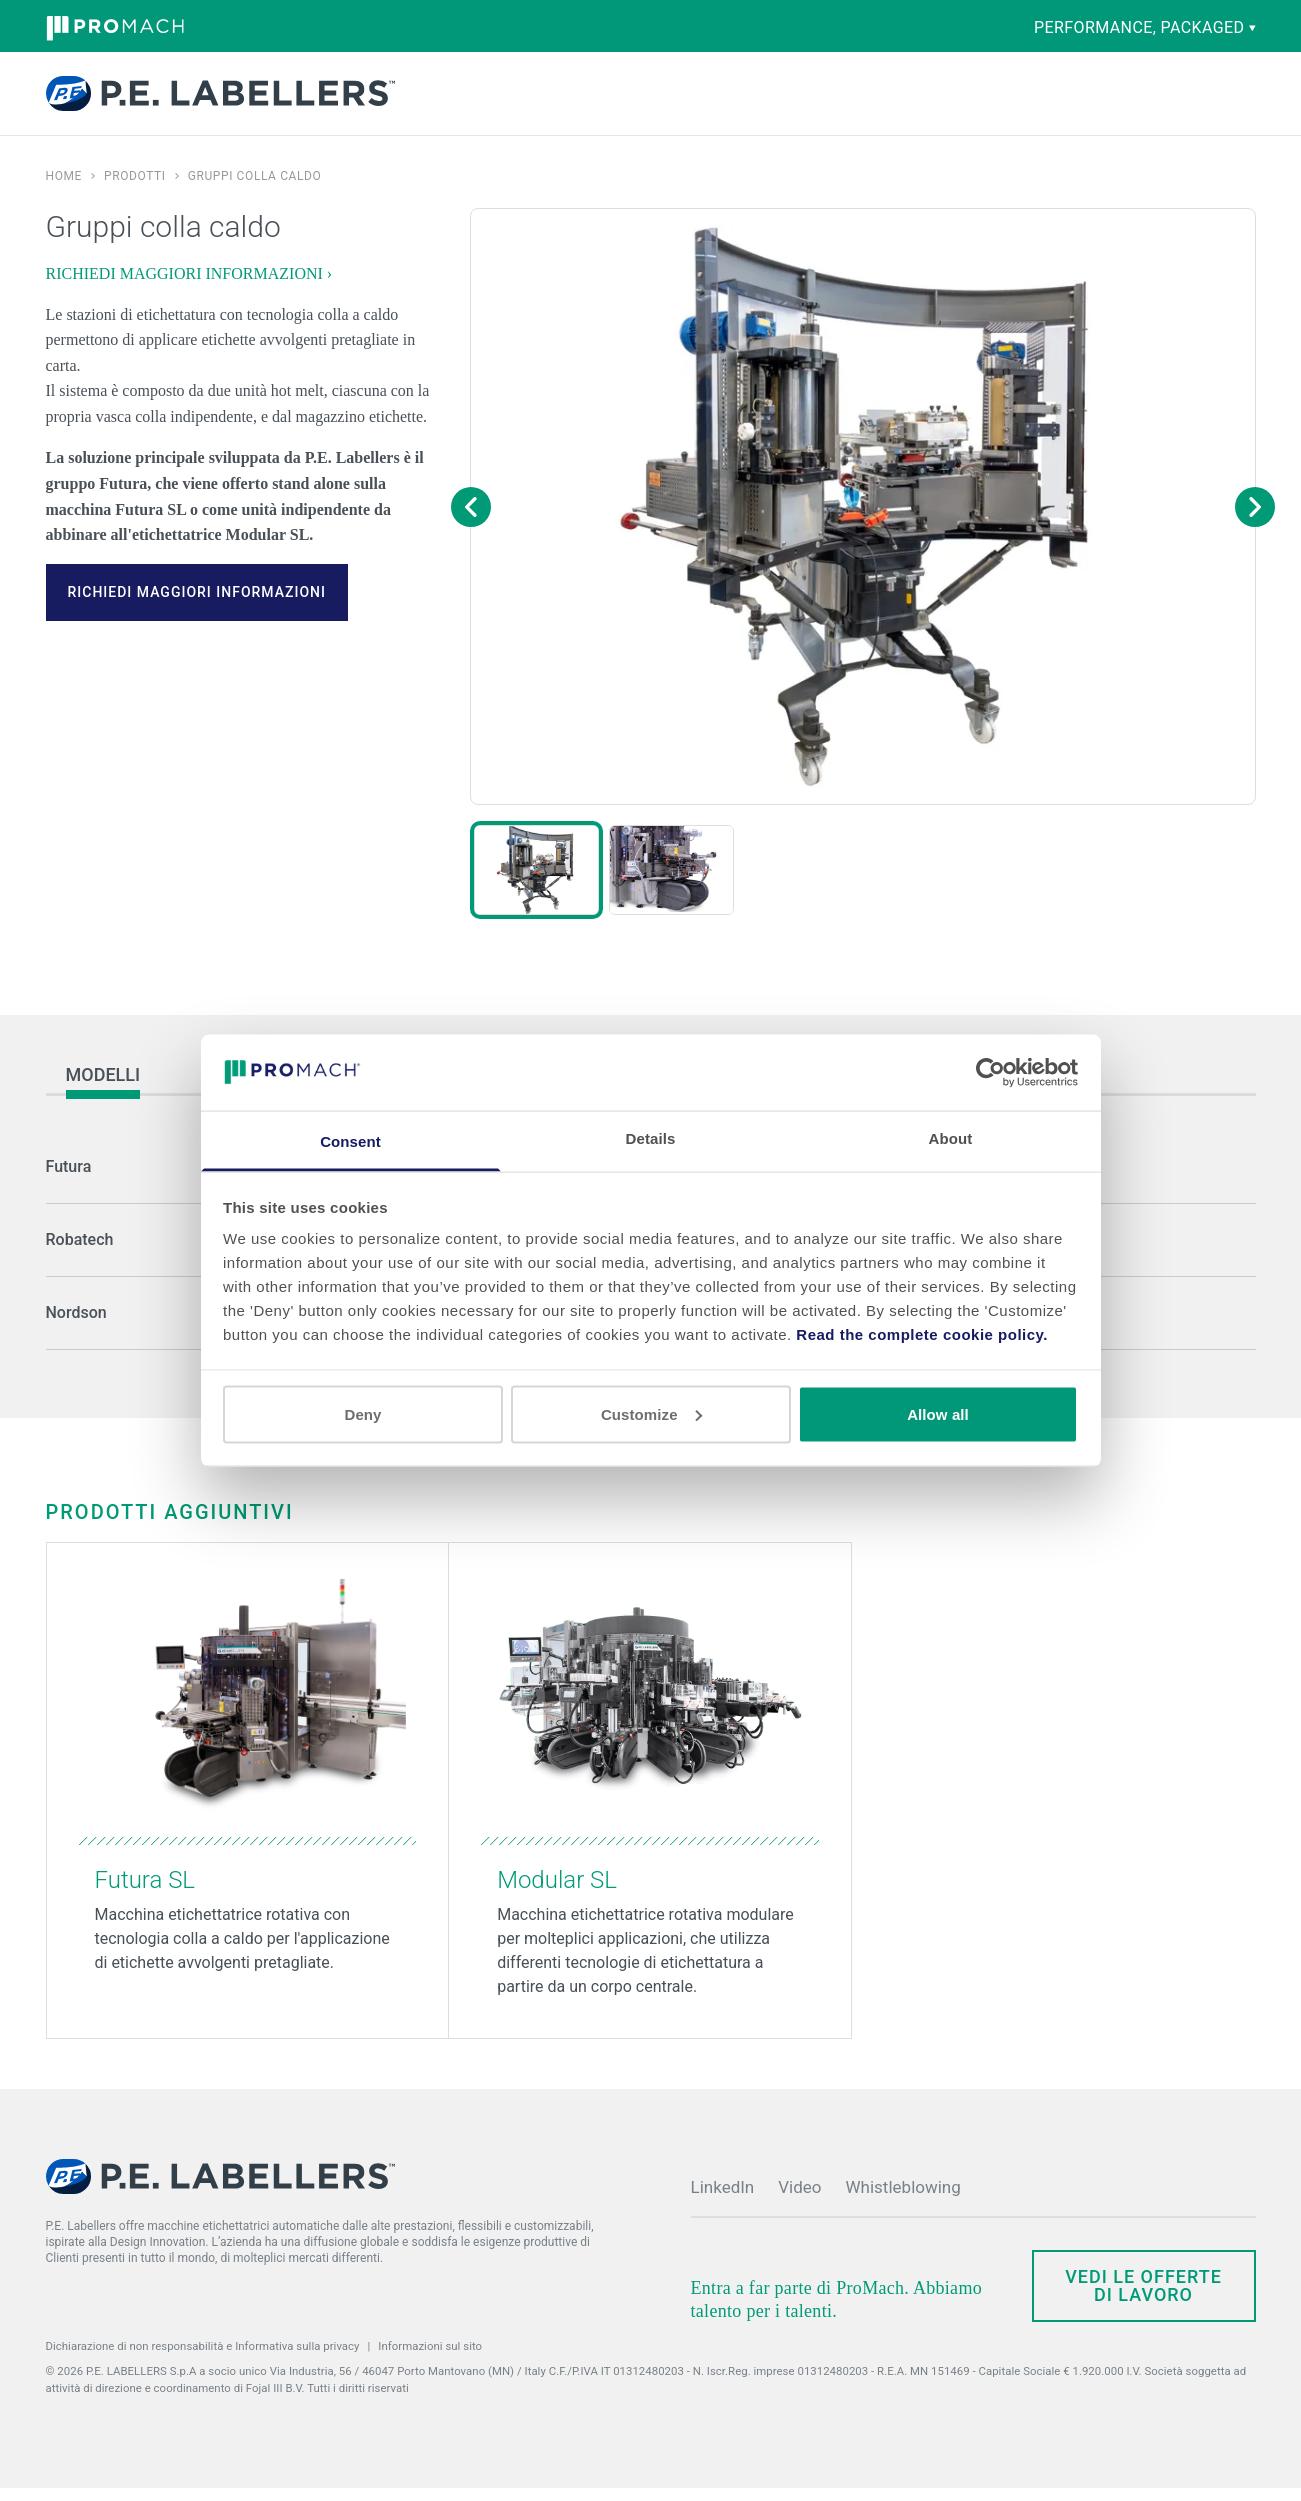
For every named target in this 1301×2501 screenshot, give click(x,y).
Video (799, 2200)
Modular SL (557, 1893)
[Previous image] (471, 520)
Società (799, 100)
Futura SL (145, 1893)
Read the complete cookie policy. (922, 1334)
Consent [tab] (350, 1141)
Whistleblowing (903, 2200)
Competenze (546, 100)
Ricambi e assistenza (651, 100)
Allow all (938, 1413)
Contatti (1047, 96)
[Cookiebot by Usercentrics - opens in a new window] (990, 1072)
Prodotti (448, 100)
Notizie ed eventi (884, 100)
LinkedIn (723, 2200)
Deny (362, 1413)
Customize (651, 1413)
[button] (536, 883)
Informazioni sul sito (430, 2359)
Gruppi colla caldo (255, 189)
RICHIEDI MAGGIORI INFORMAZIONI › (189, 286)
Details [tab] (651, 1138)
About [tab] (951, 1138)
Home (64, 189)
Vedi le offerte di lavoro (1143, 2298)
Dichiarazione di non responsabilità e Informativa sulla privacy (203, 2359)
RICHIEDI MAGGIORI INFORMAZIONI (197, 605)
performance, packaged (1144, 27)
